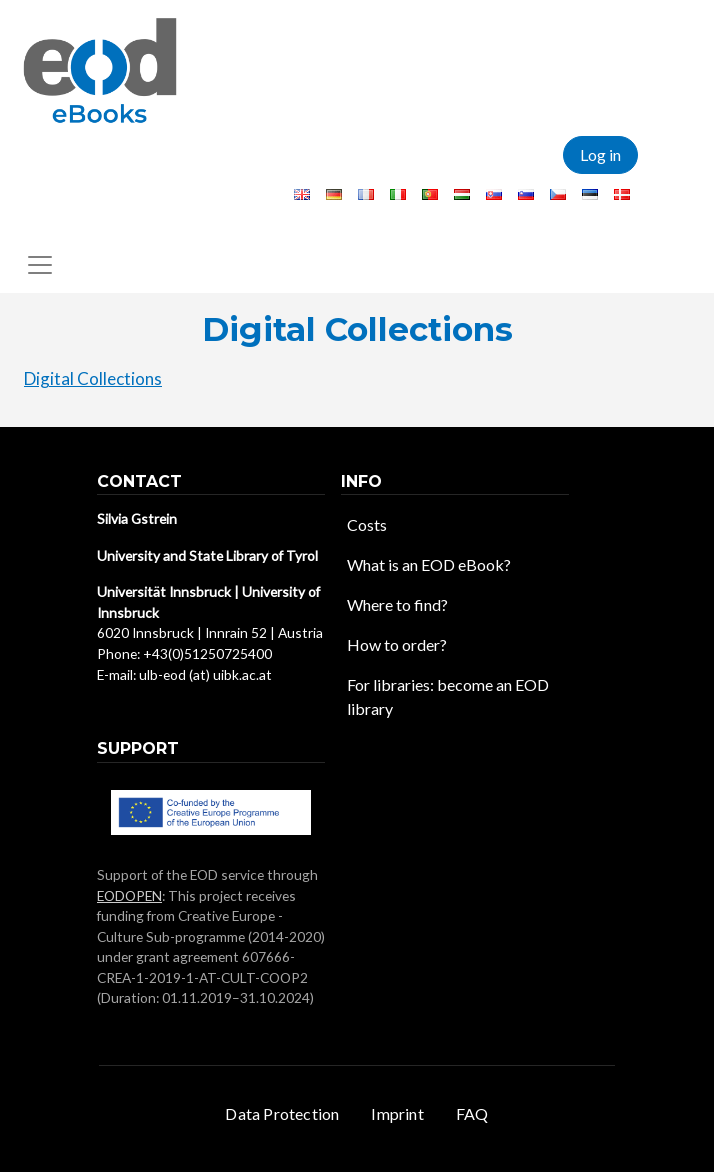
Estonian (590, 194)
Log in (600, 154)
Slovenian (526, 194)
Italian (398, 194)
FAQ (472, 1113)
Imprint (397, 1113)
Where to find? (397, 604)
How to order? (397, 644)
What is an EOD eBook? (429, 564)
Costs (367, 524)
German (334, 194)
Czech (558, 194)
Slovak (494, 194)
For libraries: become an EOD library (448, 696)
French (366, 194)
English (302, 194)
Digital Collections (93, 378)
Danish (622, 194)
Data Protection (282, 1113)
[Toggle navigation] (40, 265)
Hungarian (462, 194)
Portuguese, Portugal (430, 194)
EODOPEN (129, 895)
